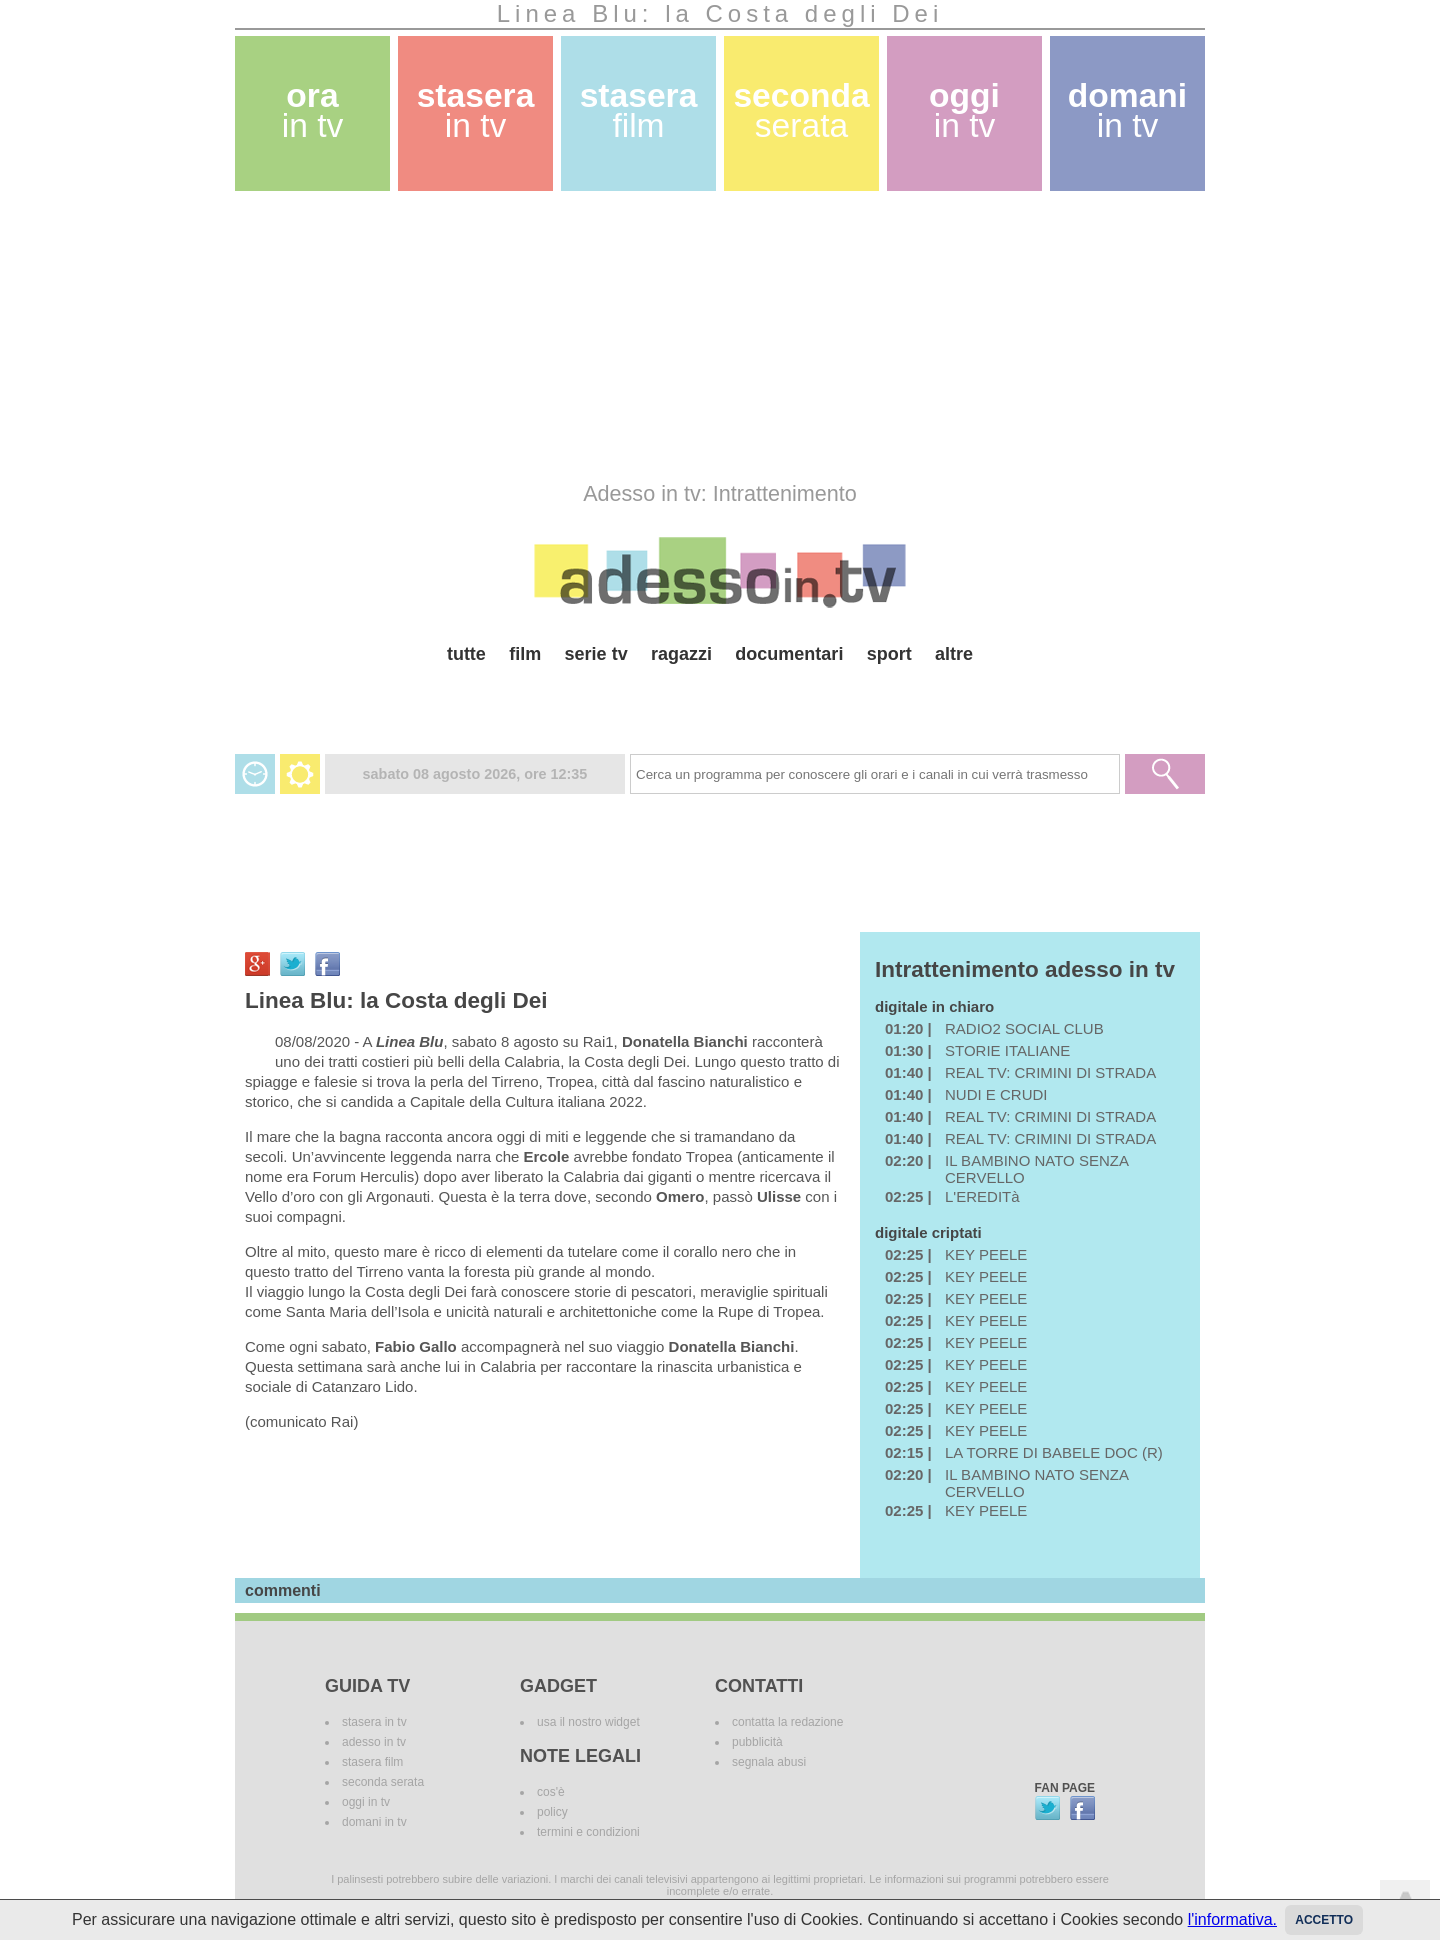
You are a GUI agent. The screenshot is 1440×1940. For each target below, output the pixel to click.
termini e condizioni (588, 1832)
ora (313, 110)
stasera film (372, 1762)
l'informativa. (1232, 1919)
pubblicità (757, 1742)
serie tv (596, 654)
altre (954, 654)
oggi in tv (366, 1802)
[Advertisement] (720, 336)
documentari (789, 654)
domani (1127, 110)
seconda (801, 110)
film (525, 654)
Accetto (1324, 1920)
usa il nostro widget (588, 1722)
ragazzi (681, 654)
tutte (466, 654)
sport (889, 654)
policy (552, 1812)
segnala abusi (769, 1762)
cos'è (551, 1792)
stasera (476, 110)
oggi (964, 110)
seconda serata (383, 1782)
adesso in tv (374, 1742)
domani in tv (374, 1822)
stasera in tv (374, 1722)
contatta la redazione (787, 1722)
